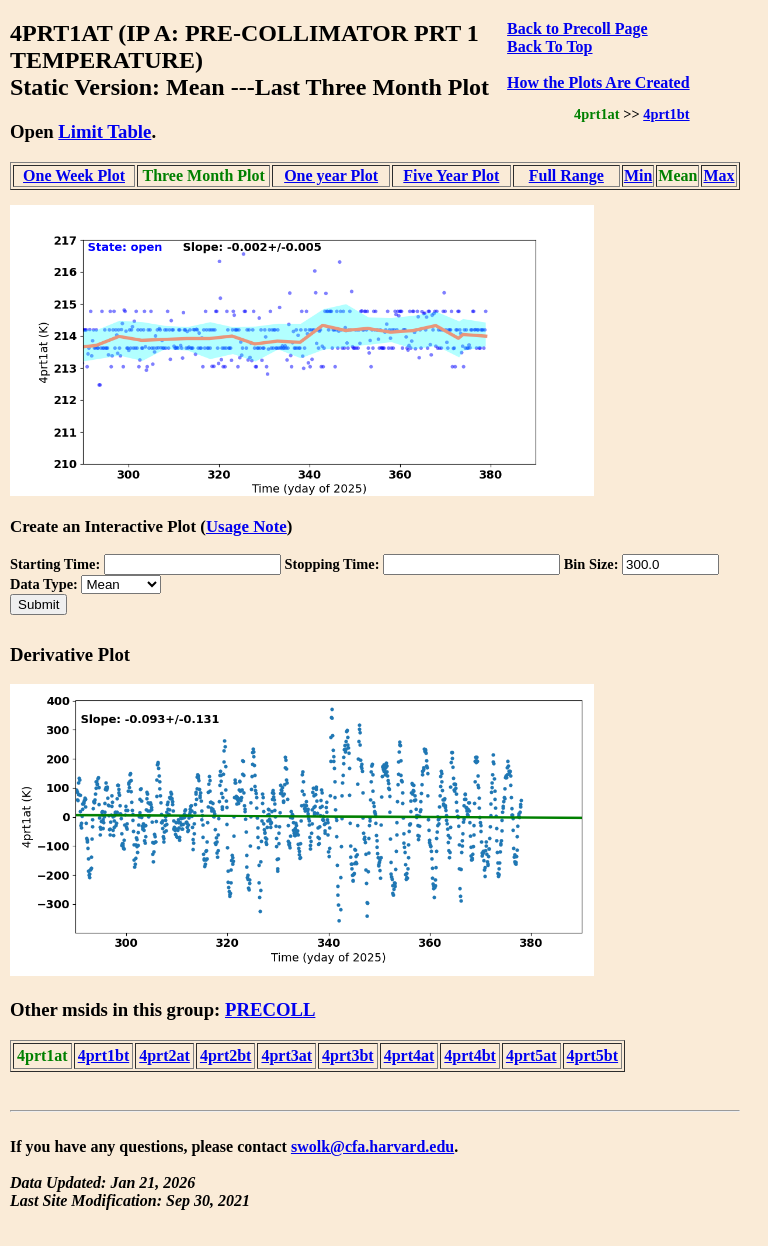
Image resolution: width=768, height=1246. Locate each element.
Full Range (566, 175)
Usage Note (246, 526)
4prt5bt (593, 1055)
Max (718, 175)
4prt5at (531, 1055)
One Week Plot (74, 175)
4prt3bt (348, 1055)
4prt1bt (666, 114)
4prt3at (286, 1055)
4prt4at (409, 1055)
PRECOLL (270, 1009)
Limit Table (104, 131)
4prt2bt (226, 1055)
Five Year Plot (451, 175)
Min (638, 175)
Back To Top (549, 46)
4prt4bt (470, 1055)
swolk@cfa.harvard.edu (372, 1146)
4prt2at (164, 1055)
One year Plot (331, 175)
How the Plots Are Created (598, 82)
